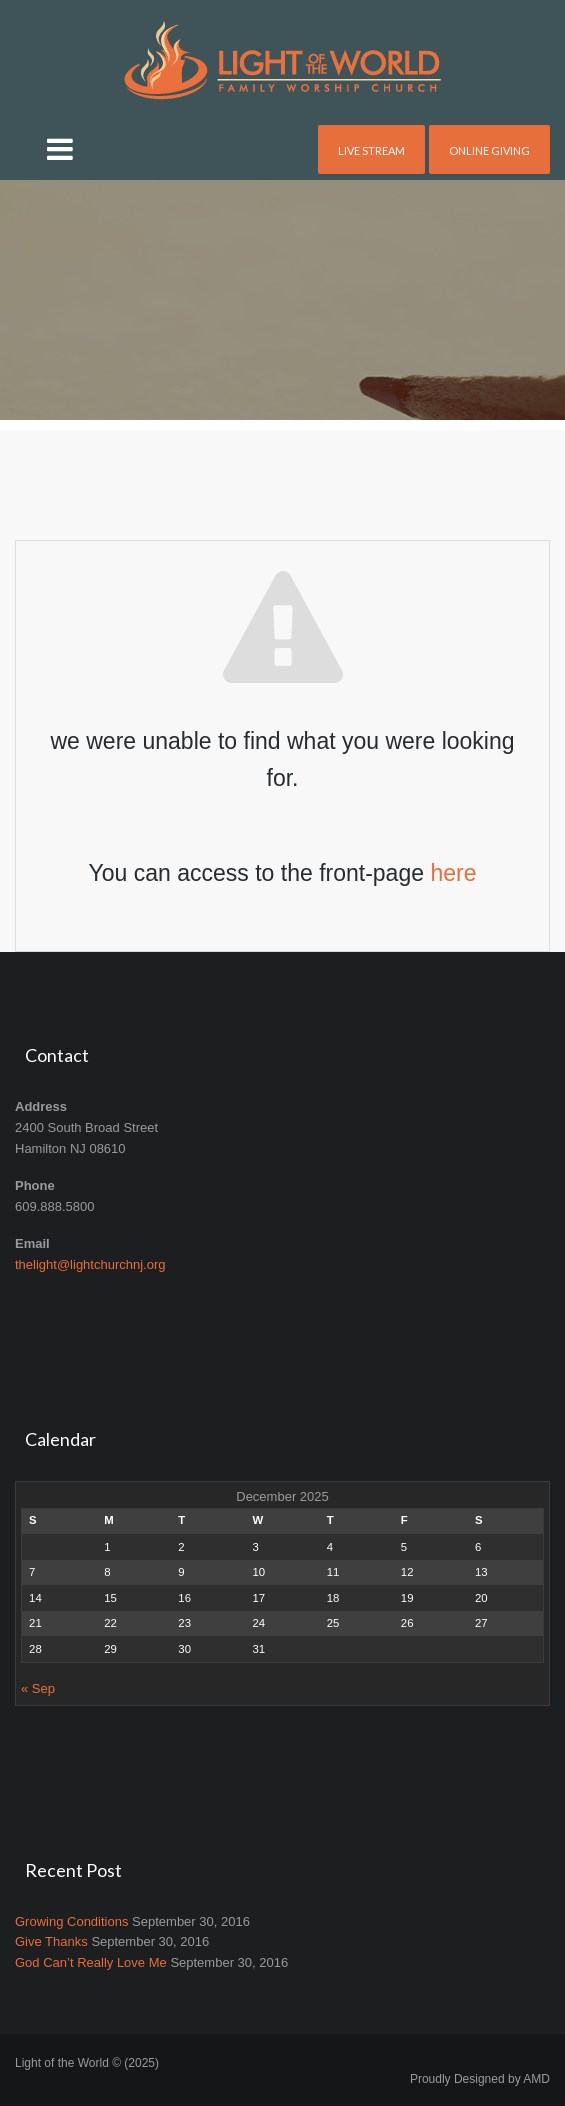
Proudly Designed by (480, 2079)
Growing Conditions (71, 1921)
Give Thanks (51, 1941)
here (453, 873)
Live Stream (371, 150)
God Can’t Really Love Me (91, 1962)
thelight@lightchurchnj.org (90, 1264)
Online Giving (489, 150)
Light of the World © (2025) (87, 2063)
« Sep (38, 1688)
